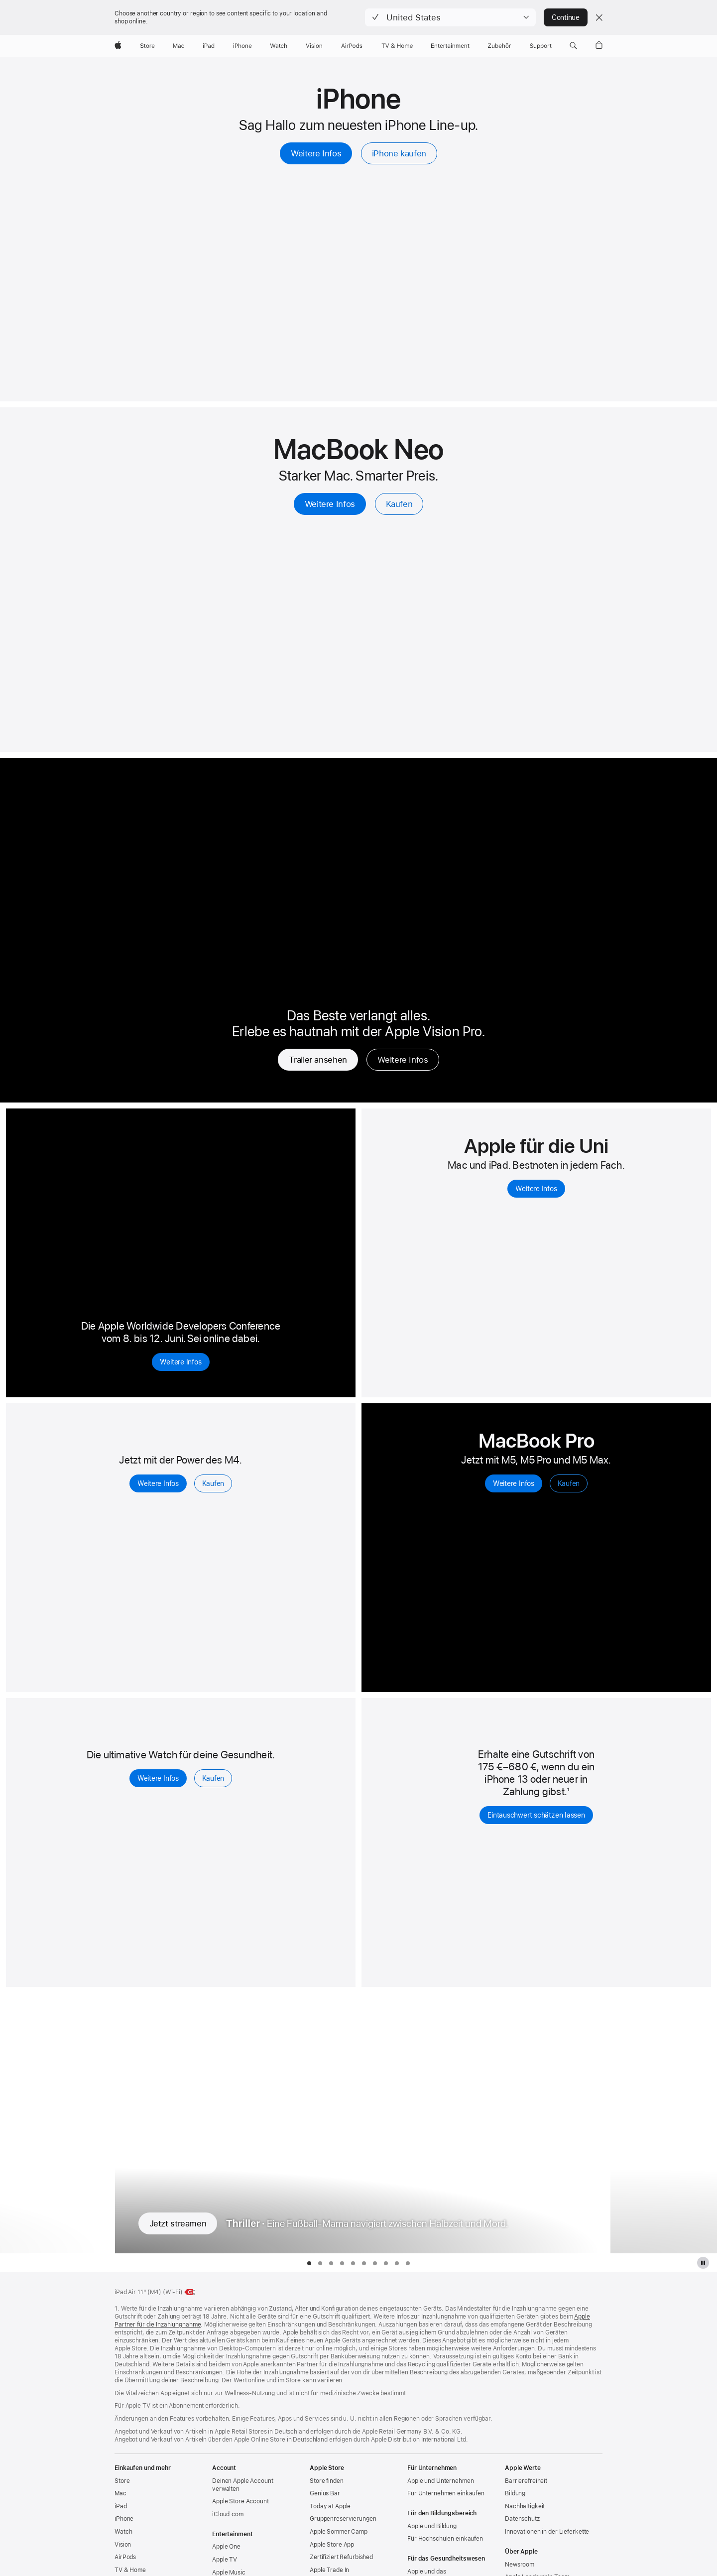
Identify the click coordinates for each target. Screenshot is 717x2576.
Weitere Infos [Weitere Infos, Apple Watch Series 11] (158, 1778)
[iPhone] (242, 46)
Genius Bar (325, 2493)
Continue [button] (566, 17)
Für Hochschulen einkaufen (445, 2538)
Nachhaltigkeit (525, 2506)
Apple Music (228, 2572)
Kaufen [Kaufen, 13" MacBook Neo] (399, 504)
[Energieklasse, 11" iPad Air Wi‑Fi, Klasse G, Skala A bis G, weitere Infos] (190, 2292)
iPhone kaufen (399, 153)
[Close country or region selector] (599, 17)
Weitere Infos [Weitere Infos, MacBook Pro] (513, 1483)
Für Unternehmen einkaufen (445, 2493)
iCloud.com (227, 2514)
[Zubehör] (499, 46)
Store (122, 2480)
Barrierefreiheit (526, 2480)
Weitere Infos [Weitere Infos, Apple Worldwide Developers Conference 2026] (180, 1362)
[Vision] (314, 46)
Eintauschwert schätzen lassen (536, 1815)
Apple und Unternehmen (440, 2480)
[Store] (147, 46)
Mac (120, 2493)
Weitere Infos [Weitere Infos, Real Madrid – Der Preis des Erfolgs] (402, 1060)
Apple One (226, 2546)
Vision (123, 2544)
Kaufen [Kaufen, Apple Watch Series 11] (213, 1778)
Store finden (327, 2480)
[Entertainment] (450, 46)
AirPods (125, 2557)
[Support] (541, 46)
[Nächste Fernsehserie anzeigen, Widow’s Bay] (663, 2123)
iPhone (124, 2518)
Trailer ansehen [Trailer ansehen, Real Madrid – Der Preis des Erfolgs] (318, 1060)
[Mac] (178, 46)
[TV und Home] (397, 46)
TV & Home (130, 2570)
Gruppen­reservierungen (343, 2518)
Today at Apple (330, 2506)
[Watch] (278, 46)
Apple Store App (332, 2544)
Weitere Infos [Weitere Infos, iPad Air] (158, 1483)
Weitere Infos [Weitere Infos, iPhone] (316, 153)
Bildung (515, 2493)
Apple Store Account (240, 2501)
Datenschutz (522, 2518)
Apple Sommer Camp (338, 2531)
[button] (450, 17)
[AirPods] (351, 46)
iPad (121, 2506)
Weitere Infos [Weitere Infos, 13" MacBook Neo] (330, 504)
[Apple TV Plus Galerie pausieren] (703, 2263)
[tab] (309, 2263)
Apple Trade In (329, 2570)
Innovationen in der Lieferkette (547, 2531)
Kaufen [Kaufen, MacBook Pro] (569, 1483)
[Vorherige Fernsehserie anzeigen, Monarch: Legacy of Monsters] (53, 2123)
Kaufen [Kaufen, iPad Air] (213, 1483)
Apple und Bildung (432, 2526)
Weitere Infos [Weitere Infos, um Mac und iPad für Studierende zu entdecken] (536, 1189)
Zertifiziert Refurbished (341, 2557)
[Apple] (118, 46)
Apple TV (224, 2559)
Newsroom (519, 2564)
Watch (123, 2531)
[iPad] (209, 46)
